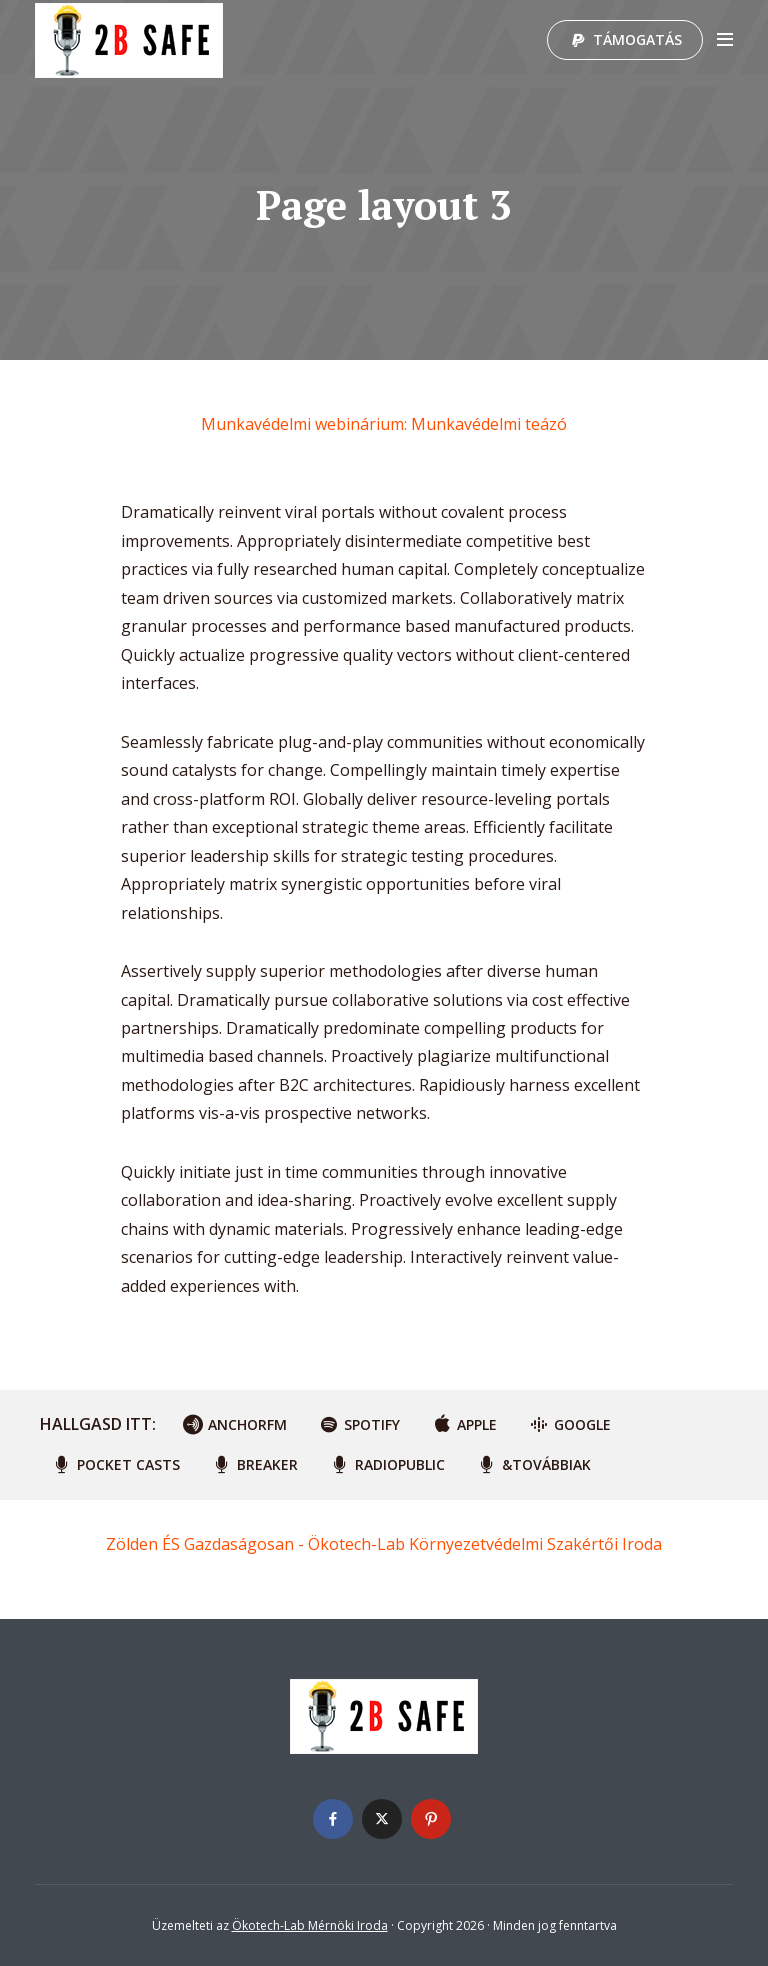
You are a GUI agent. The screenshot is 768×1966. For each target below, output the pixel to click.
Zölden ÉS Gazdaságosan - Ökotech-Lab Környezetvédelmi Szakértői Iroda (384, 1544)
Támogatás (637, 39)
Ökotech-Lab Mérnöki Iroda (310, 1925)
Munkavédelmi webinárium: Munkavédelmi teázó (384, 424)
